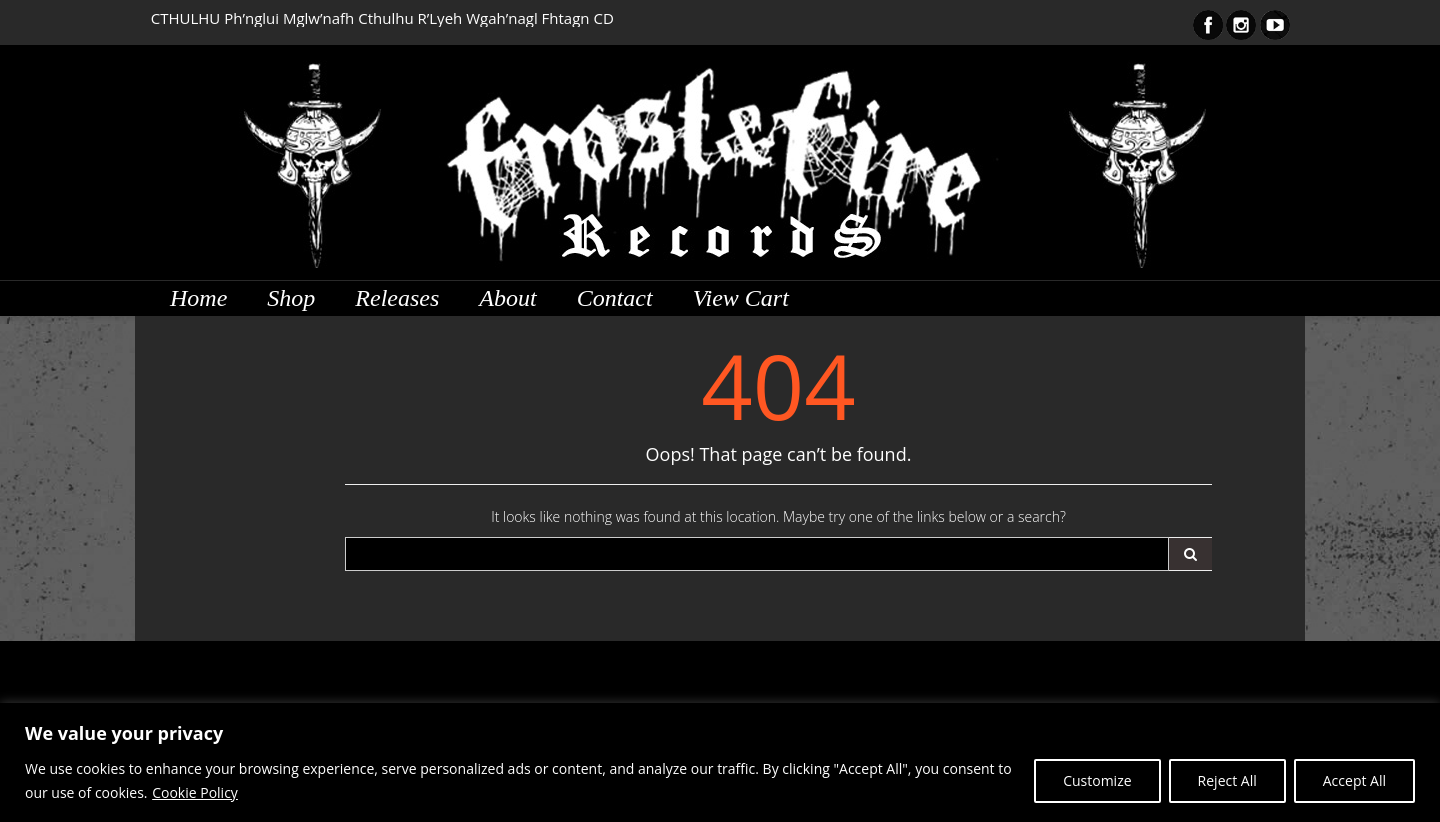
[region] (720, 762)
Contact (615, 298)
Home (198, 298)
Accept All (1354, 780)
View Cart (741, 298)
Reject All (1227, 780)
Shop (291, 298)
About (507, 298)
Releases (397, 298)
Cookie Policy (195, 792)
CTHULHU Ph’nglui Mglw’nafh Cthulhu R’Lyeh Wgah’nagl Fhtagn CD (382, 18)
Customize (1097, 780)
